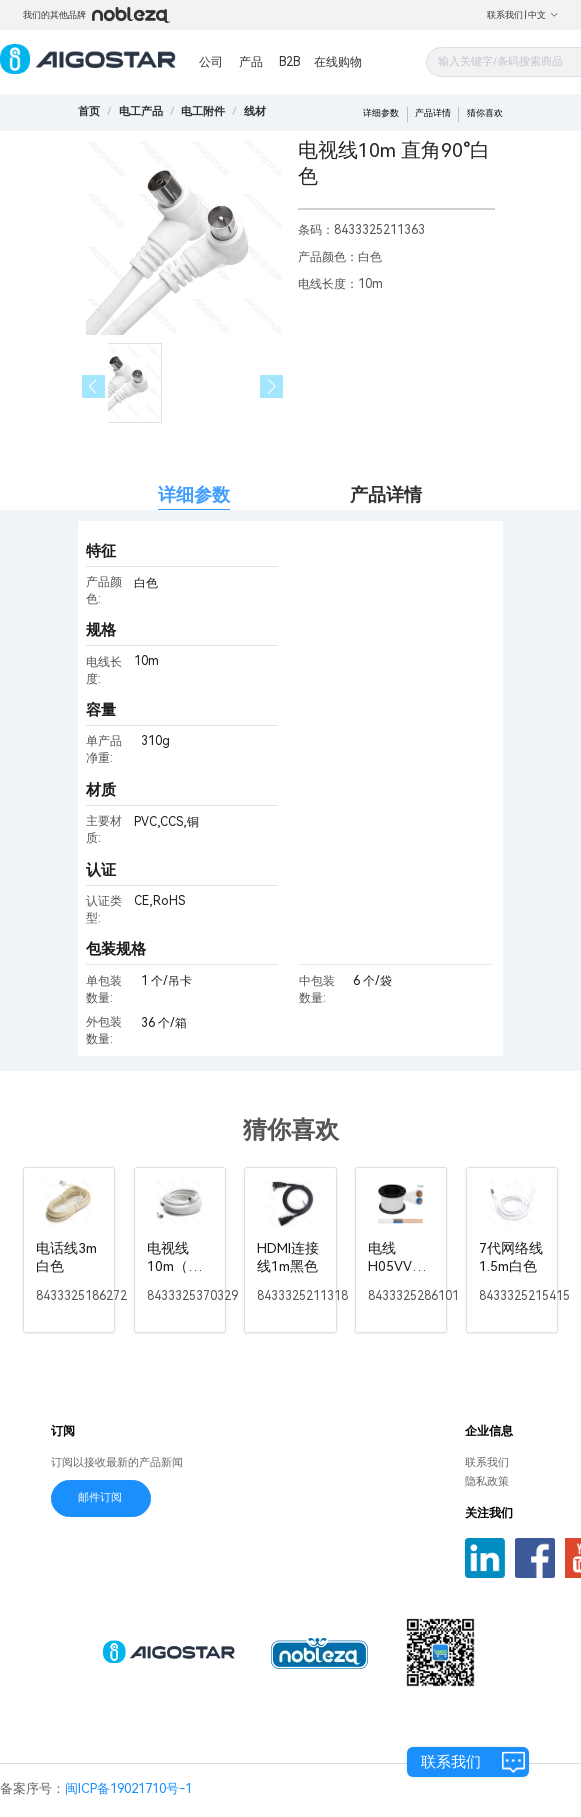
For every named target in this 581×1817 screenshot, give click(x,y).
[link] (141, 111)
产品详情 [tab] (386, 494)
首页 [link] (89, 111)
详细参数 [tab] (194, 494)
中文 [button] (543, 15)
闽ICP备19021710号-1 (128, 1788)
